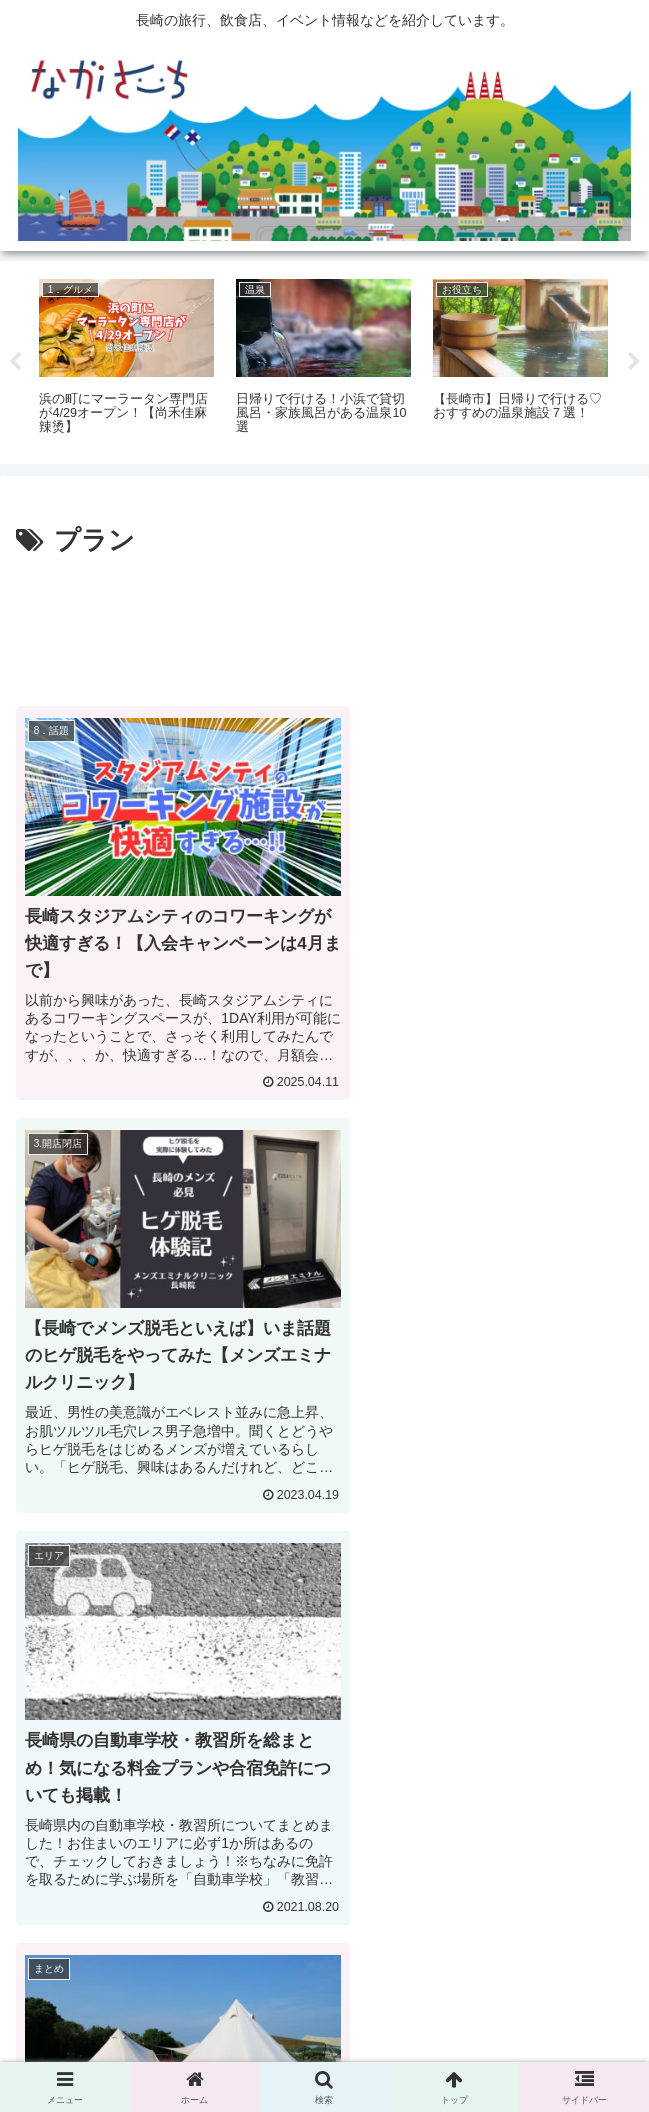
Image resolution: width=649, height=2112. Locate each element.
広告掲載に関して (114, 2048)
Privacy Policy (324, 2048)
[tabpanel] (126, 359)
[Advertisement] (324, 623)
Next (634, 362)
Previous (15, 362)
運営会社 (536, 2048)
